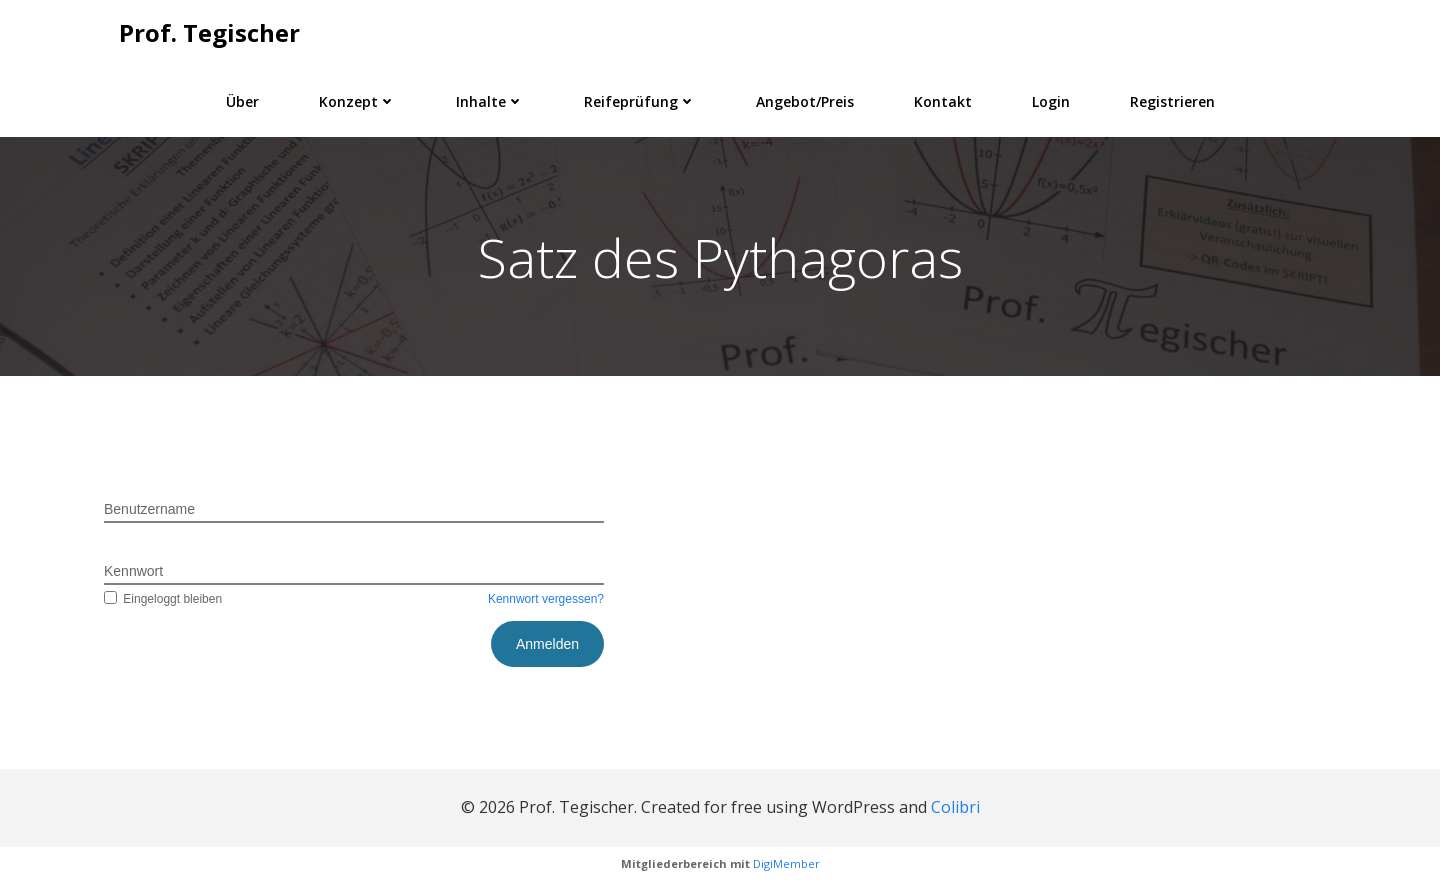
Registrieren (1172, 101)
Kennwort (133, 571)
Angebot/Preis (805, 101)
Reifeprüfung (640, 101)
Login (1051, 101)
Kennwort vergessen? (546, 599)
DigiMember (786, 863)
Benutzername (149, 509)
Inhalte (490, 101)
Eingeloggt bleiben (163, 599)
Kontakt (943, 101)
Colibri (955, 807)
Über (242, 101)
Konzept (357, 101)
